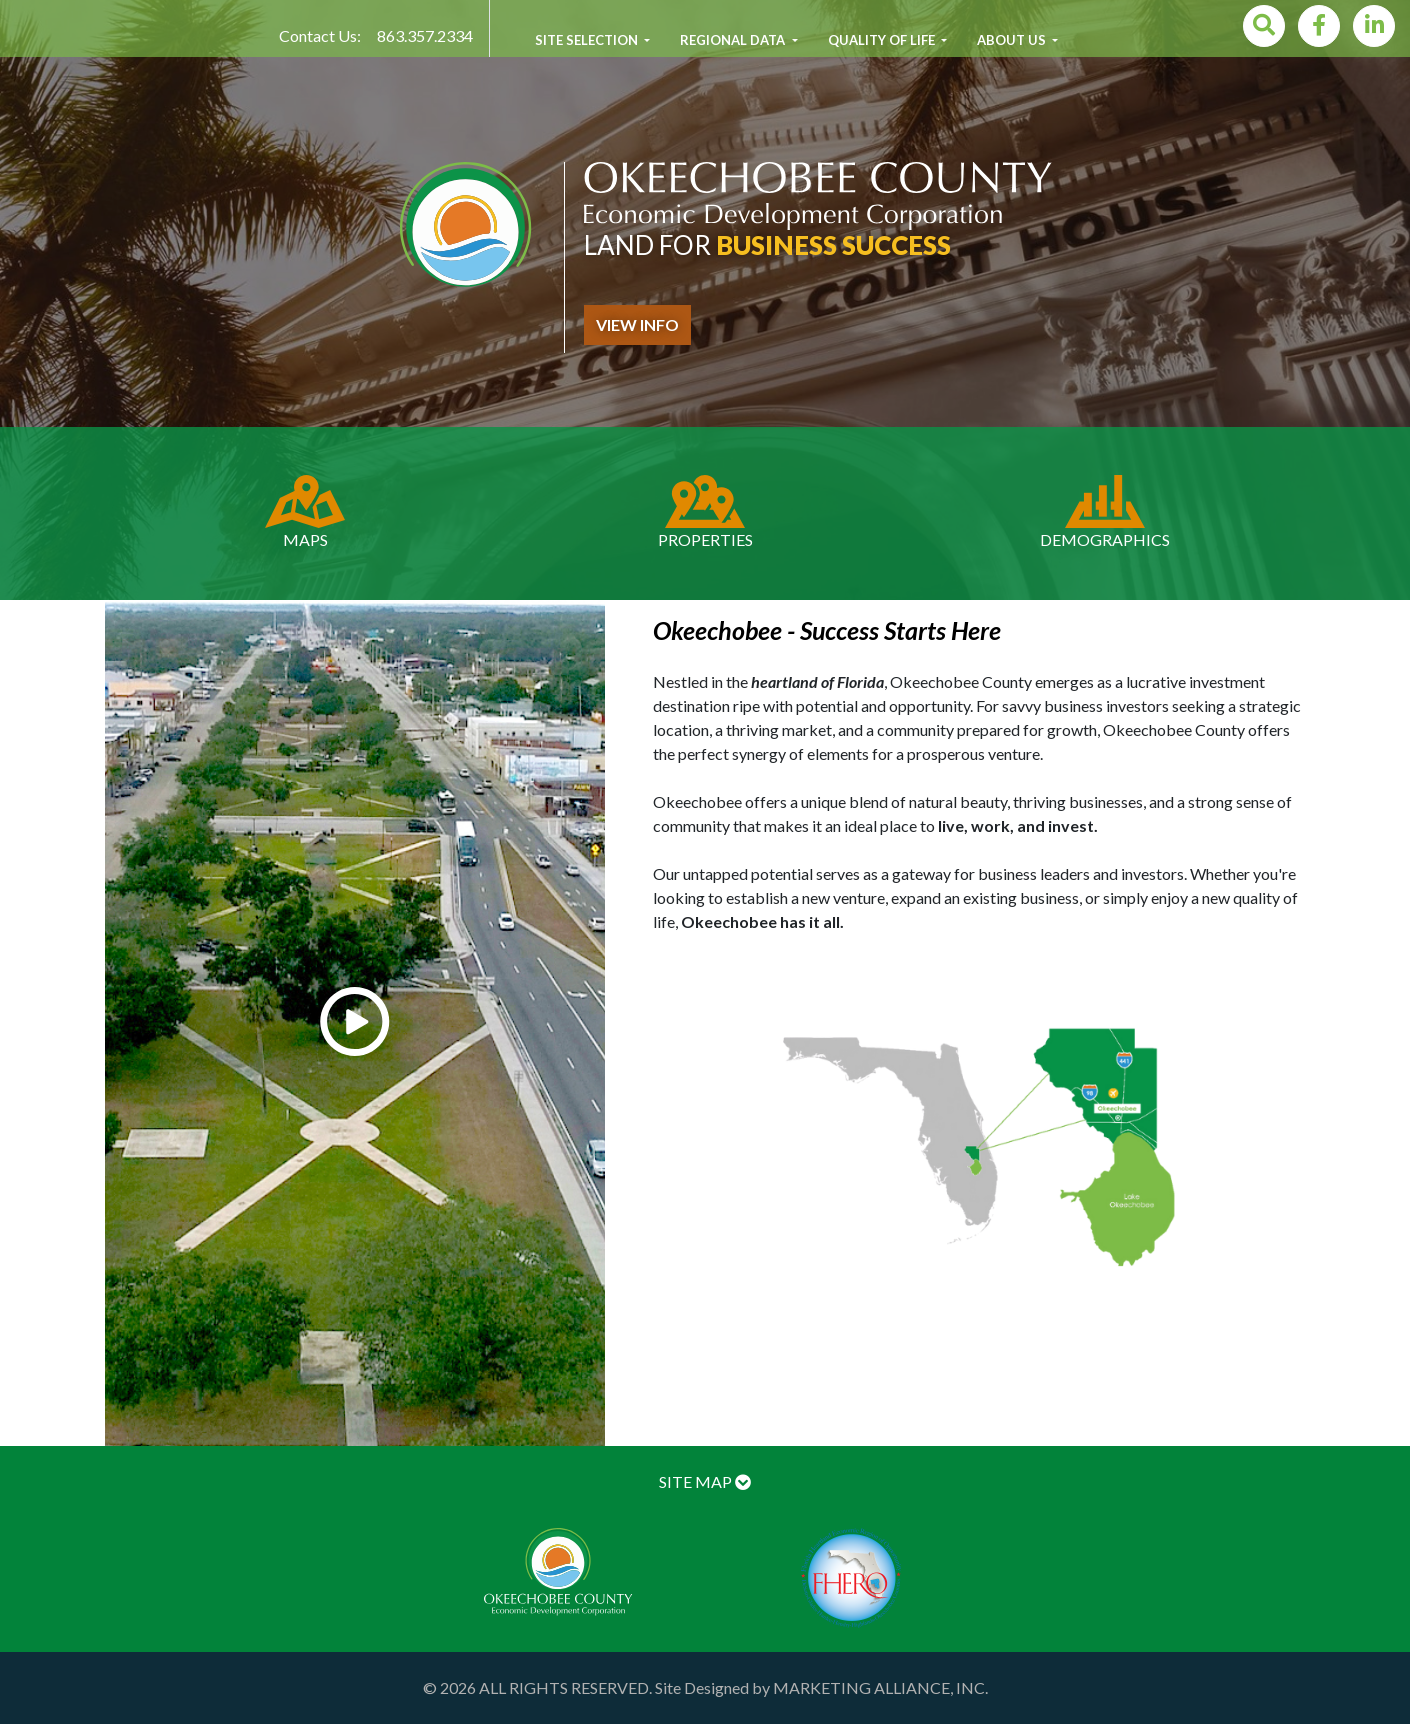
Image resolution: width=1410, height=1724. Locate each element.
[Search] (1264, 26)
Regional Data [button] (734, 40)
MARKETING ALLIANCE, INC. (880, 1687)
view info (637, 324)
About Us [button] (1013, 40)
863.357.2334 (425, 35)
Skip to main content (0, 0)
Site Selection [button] (588, 40)
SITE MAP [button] (705, 1481)
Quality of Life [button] (883, 40)
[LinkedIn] (1374, 26)
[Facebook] (1319, 26)
